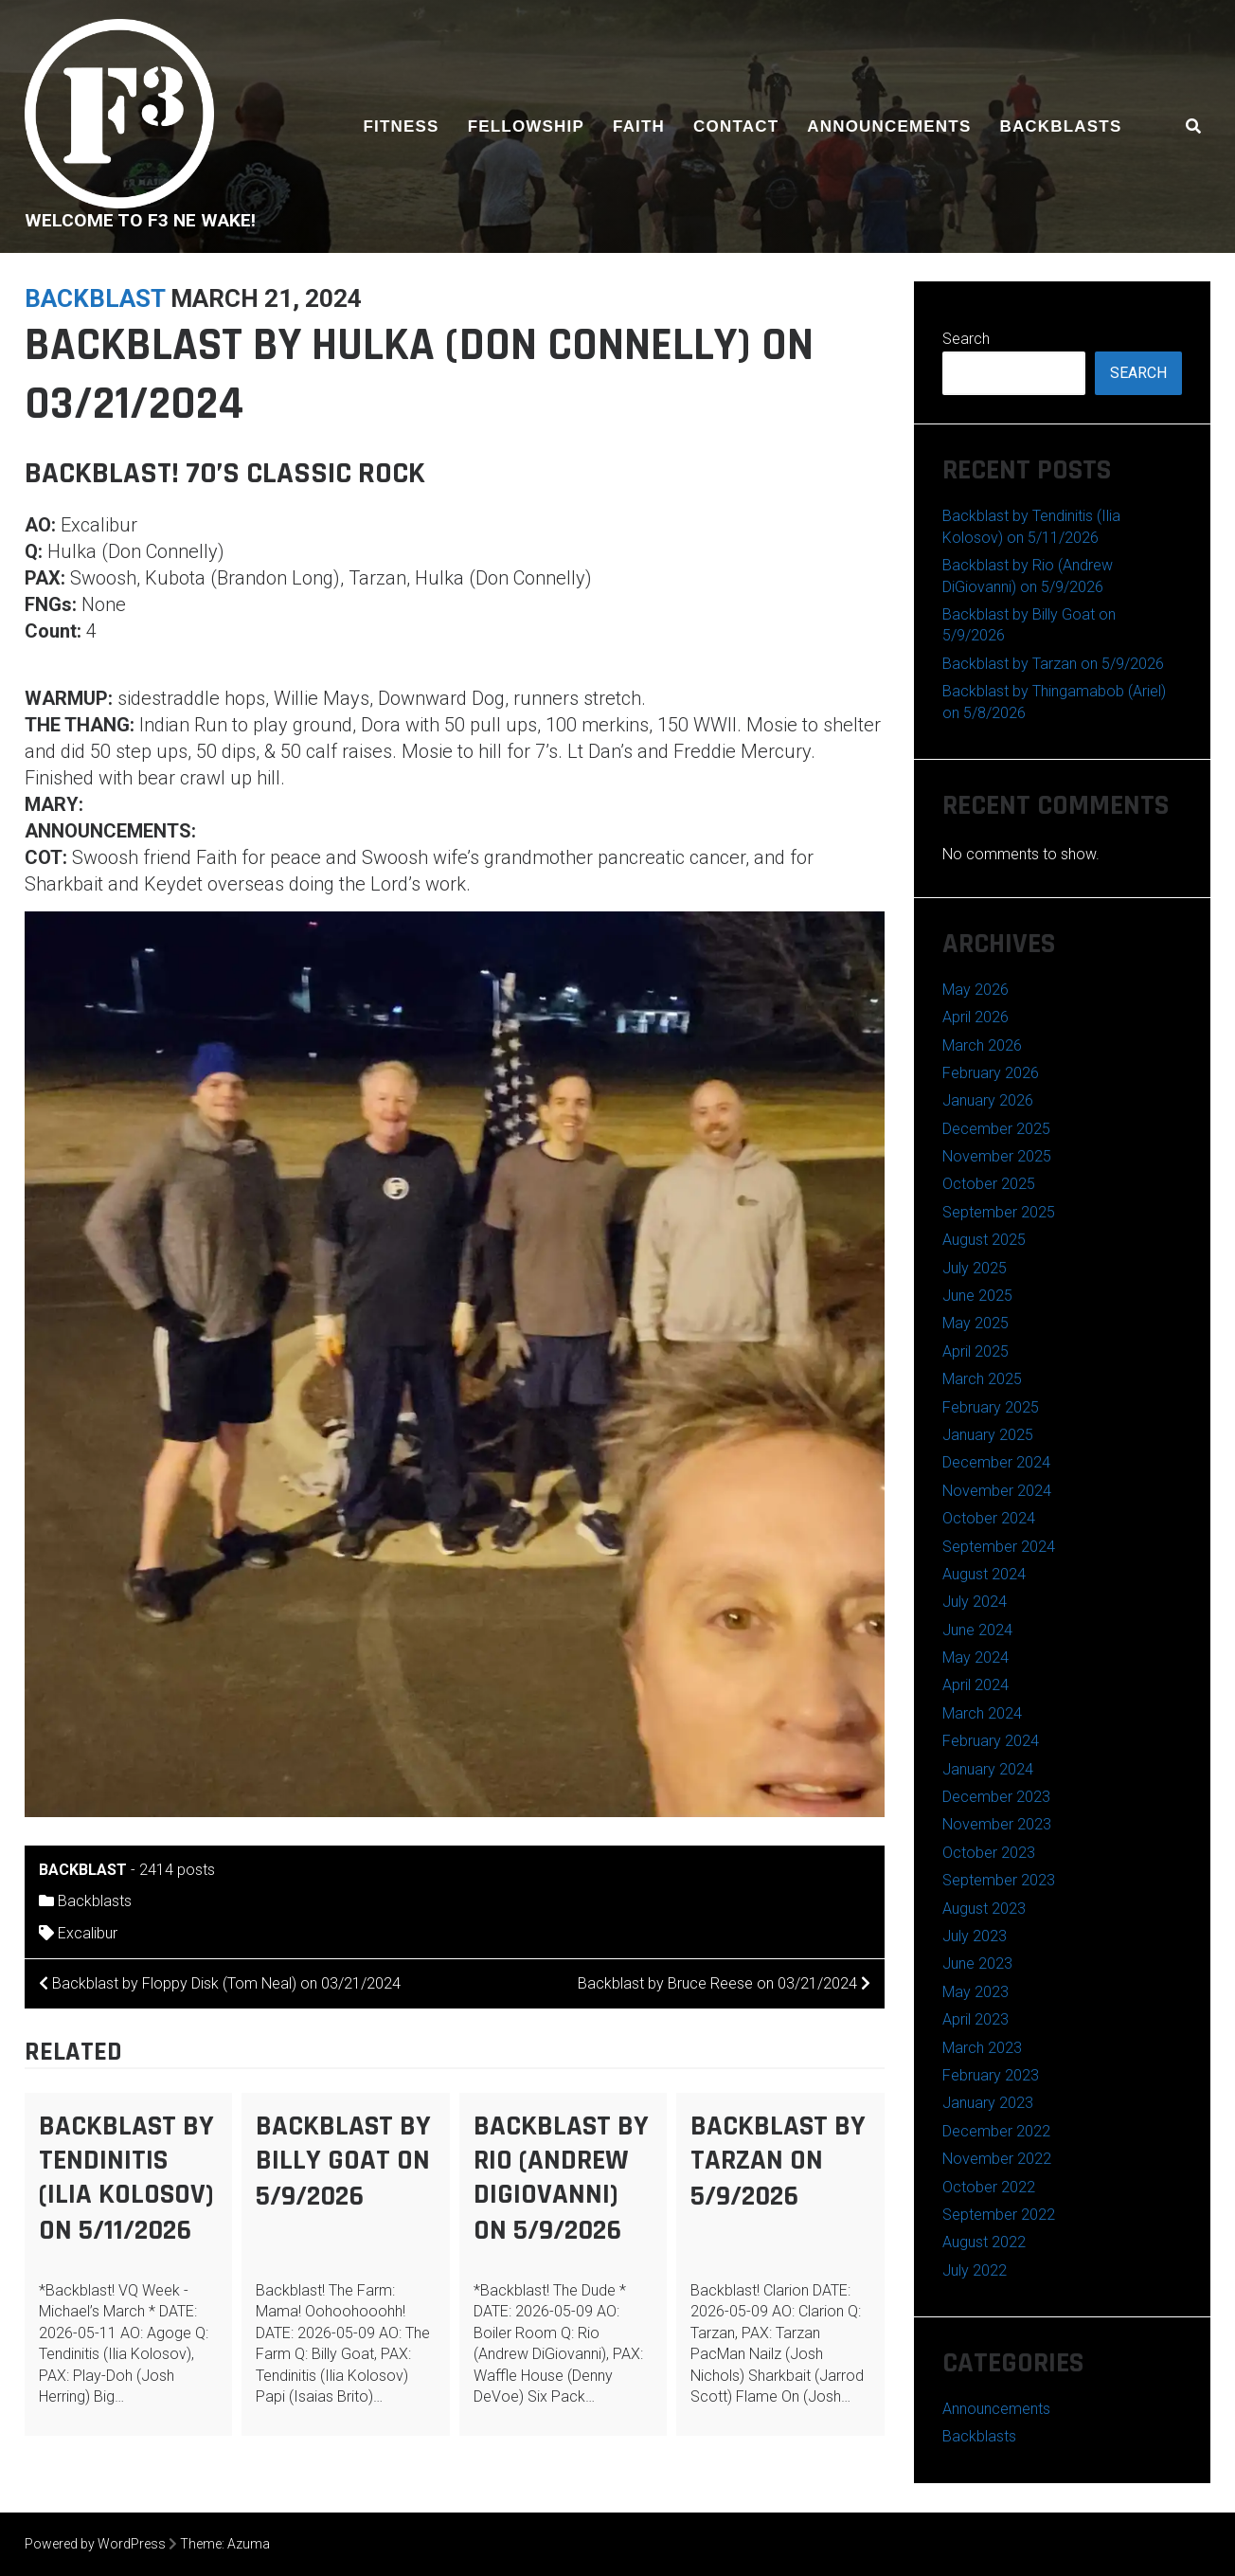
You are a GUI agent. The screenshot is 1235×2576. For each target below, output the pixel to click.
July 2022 (974, 2270)
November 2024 (996, 1491)
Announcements (889, 126)
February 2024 (990, 1741)
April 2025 (975, 1351)
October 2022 (988, 2187)
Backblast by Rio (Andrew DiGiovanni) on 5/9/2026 (561, 2178)
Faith (639, 126)
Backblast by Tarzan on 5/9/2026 (778, 2161)
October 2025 (988, 1184)
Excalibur (87, 1933)
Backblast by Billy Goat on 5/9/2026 (343, 2161)
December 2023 (996, 1797)
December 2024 (996, 1462)
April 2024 (975, 1685)
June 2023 (977, 1964)
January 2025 (987, 1435)
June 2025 (977, 1296)
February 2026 (990, 1073)
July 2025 (974, 1268)
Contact (736, 126)
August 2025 (984, 1240)
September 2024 (998, 1547)
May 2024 (975, 1657)
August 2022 (984, 2242)
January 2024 (987, 1769)
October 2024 (988, 1518)
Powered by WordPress (95, 2543)
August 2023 (984, 1909)
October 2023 (988, 1853)
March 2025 (982, 1379)
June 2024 (977, 1630)
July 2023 (974, 1936)
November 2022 (996, 2159)
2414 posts (177, 1870)
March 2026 (982, 1045)
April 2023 (975, 2019)
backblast (95, 298)
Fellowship (526, 126)
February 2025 (990, 1407)
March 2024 (982, 1713)
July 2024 (974, 1602)
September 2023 (998, 1880)
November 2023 (996, 1824)
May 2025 (975, 1323)
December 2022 (996, 2131)
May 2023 (975, 1992)
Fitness (401, 126)
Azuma (248, 2543)
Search (966, 339)
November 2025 (996, 1156)
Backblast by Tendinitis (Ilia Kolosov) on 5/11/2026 (126, 2178)
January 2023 (987, 2103)
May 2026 (975, 990)
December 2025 (996, 1129)
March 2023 (982, 2048)
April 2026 (975, 1017)
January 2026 (987, 1100)
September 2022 (998, 2215)
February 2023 (990, 2075)
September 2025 (998, 1212)
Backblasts (1060, 126)
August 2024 (984, 1574)
